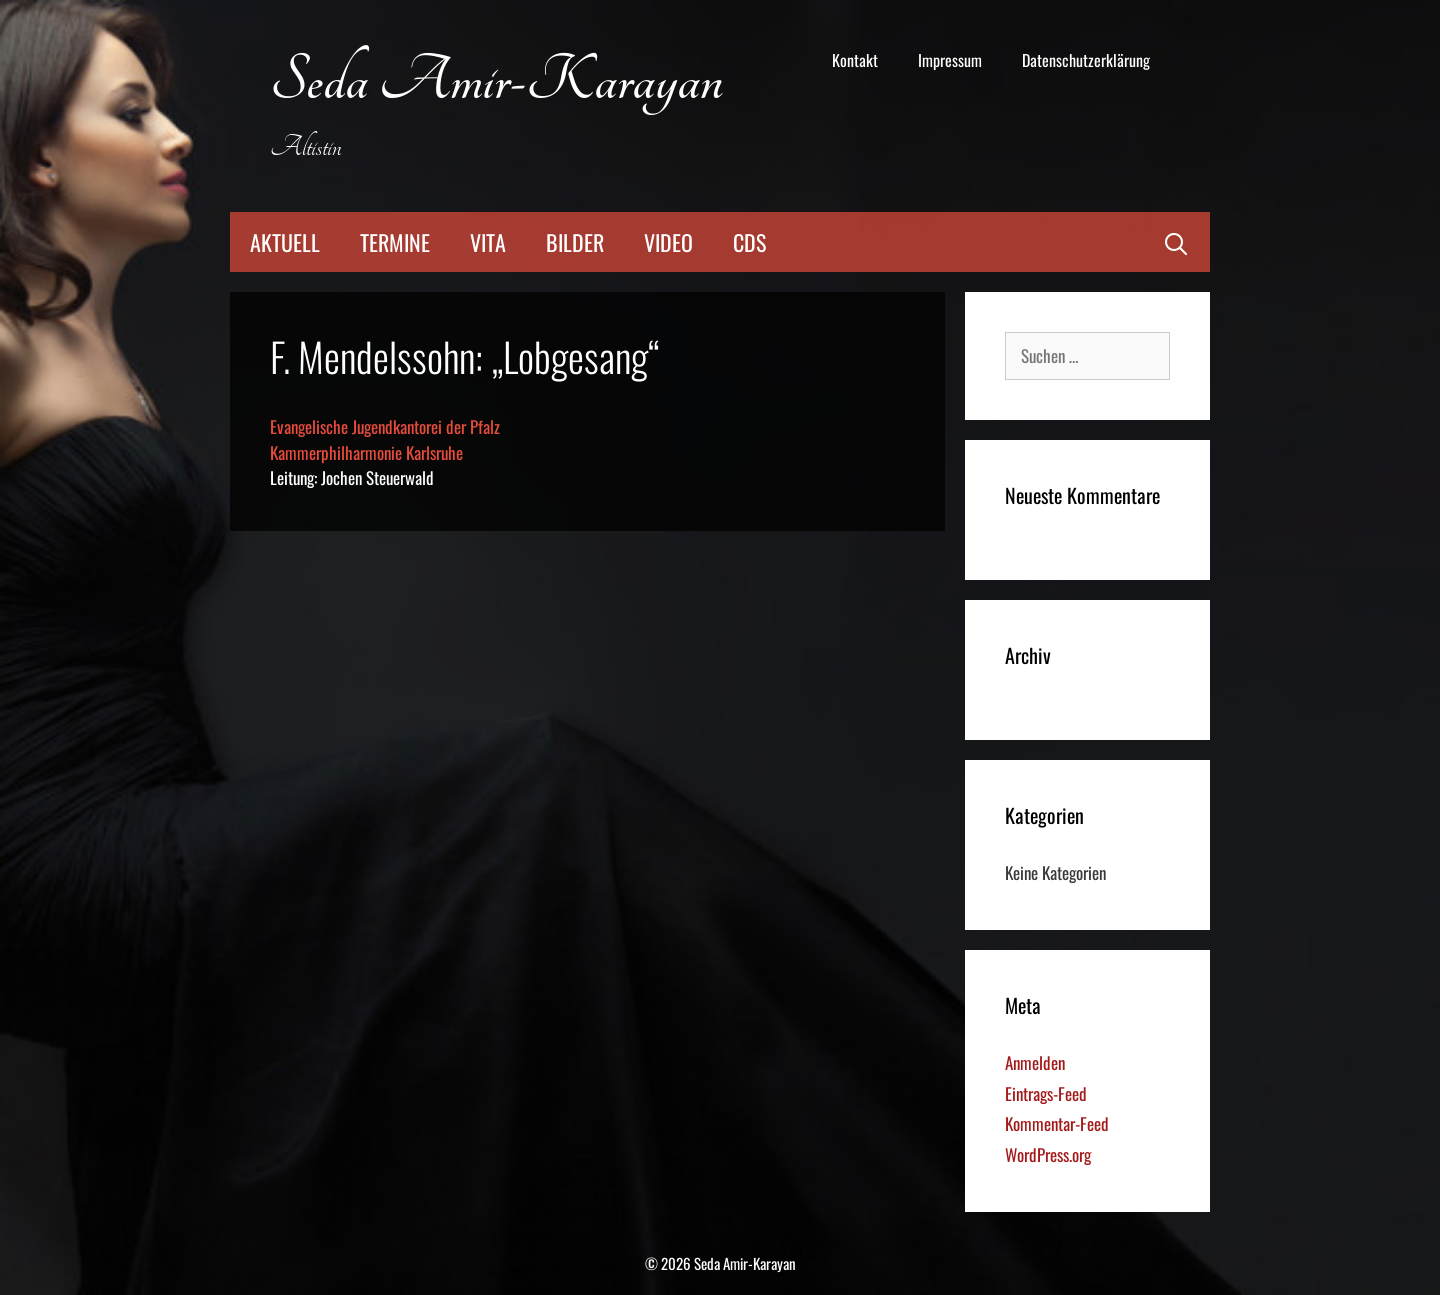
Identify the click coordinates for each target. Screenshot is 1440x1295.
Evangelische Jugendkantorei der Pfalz (385, 426)
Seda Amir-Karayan (496, 81)
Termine (395, 242)
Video (668, 242)
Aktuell (285, 242)
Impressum (950, 60)
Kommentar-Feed (1057, 1123)
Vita (488, 242)
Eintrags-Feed (1046, 1093)
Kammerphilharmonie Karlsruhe (366, 452)
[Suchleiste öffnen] (1176, 242)
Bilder (575, 242)
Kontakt (855, 60)
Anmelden (1035, 1062)
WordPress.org (1048, 1154)
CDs (749, 242)
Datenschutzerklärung (1086, 60)
